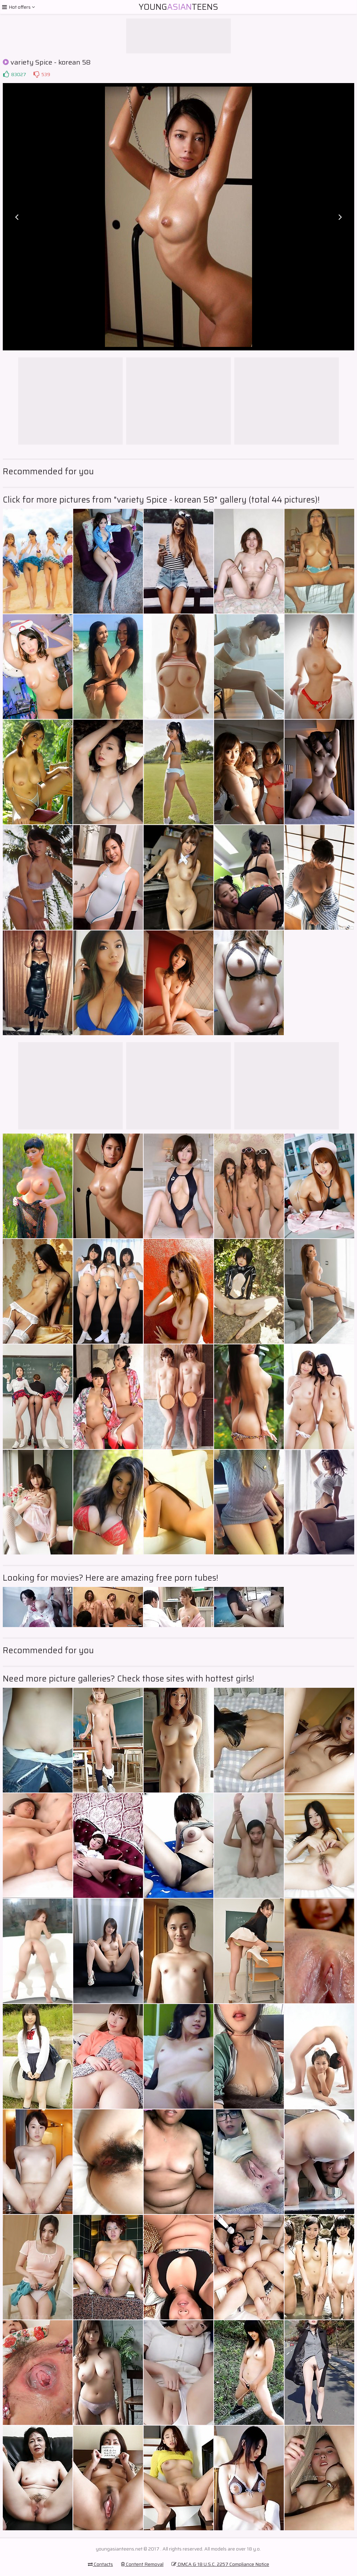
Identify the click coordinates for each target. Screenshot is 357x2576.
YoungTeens (178, 7)
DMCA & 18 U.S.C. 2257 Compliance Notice (220, 2564)
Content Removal (142, 2564)
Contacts (100, 2564)
